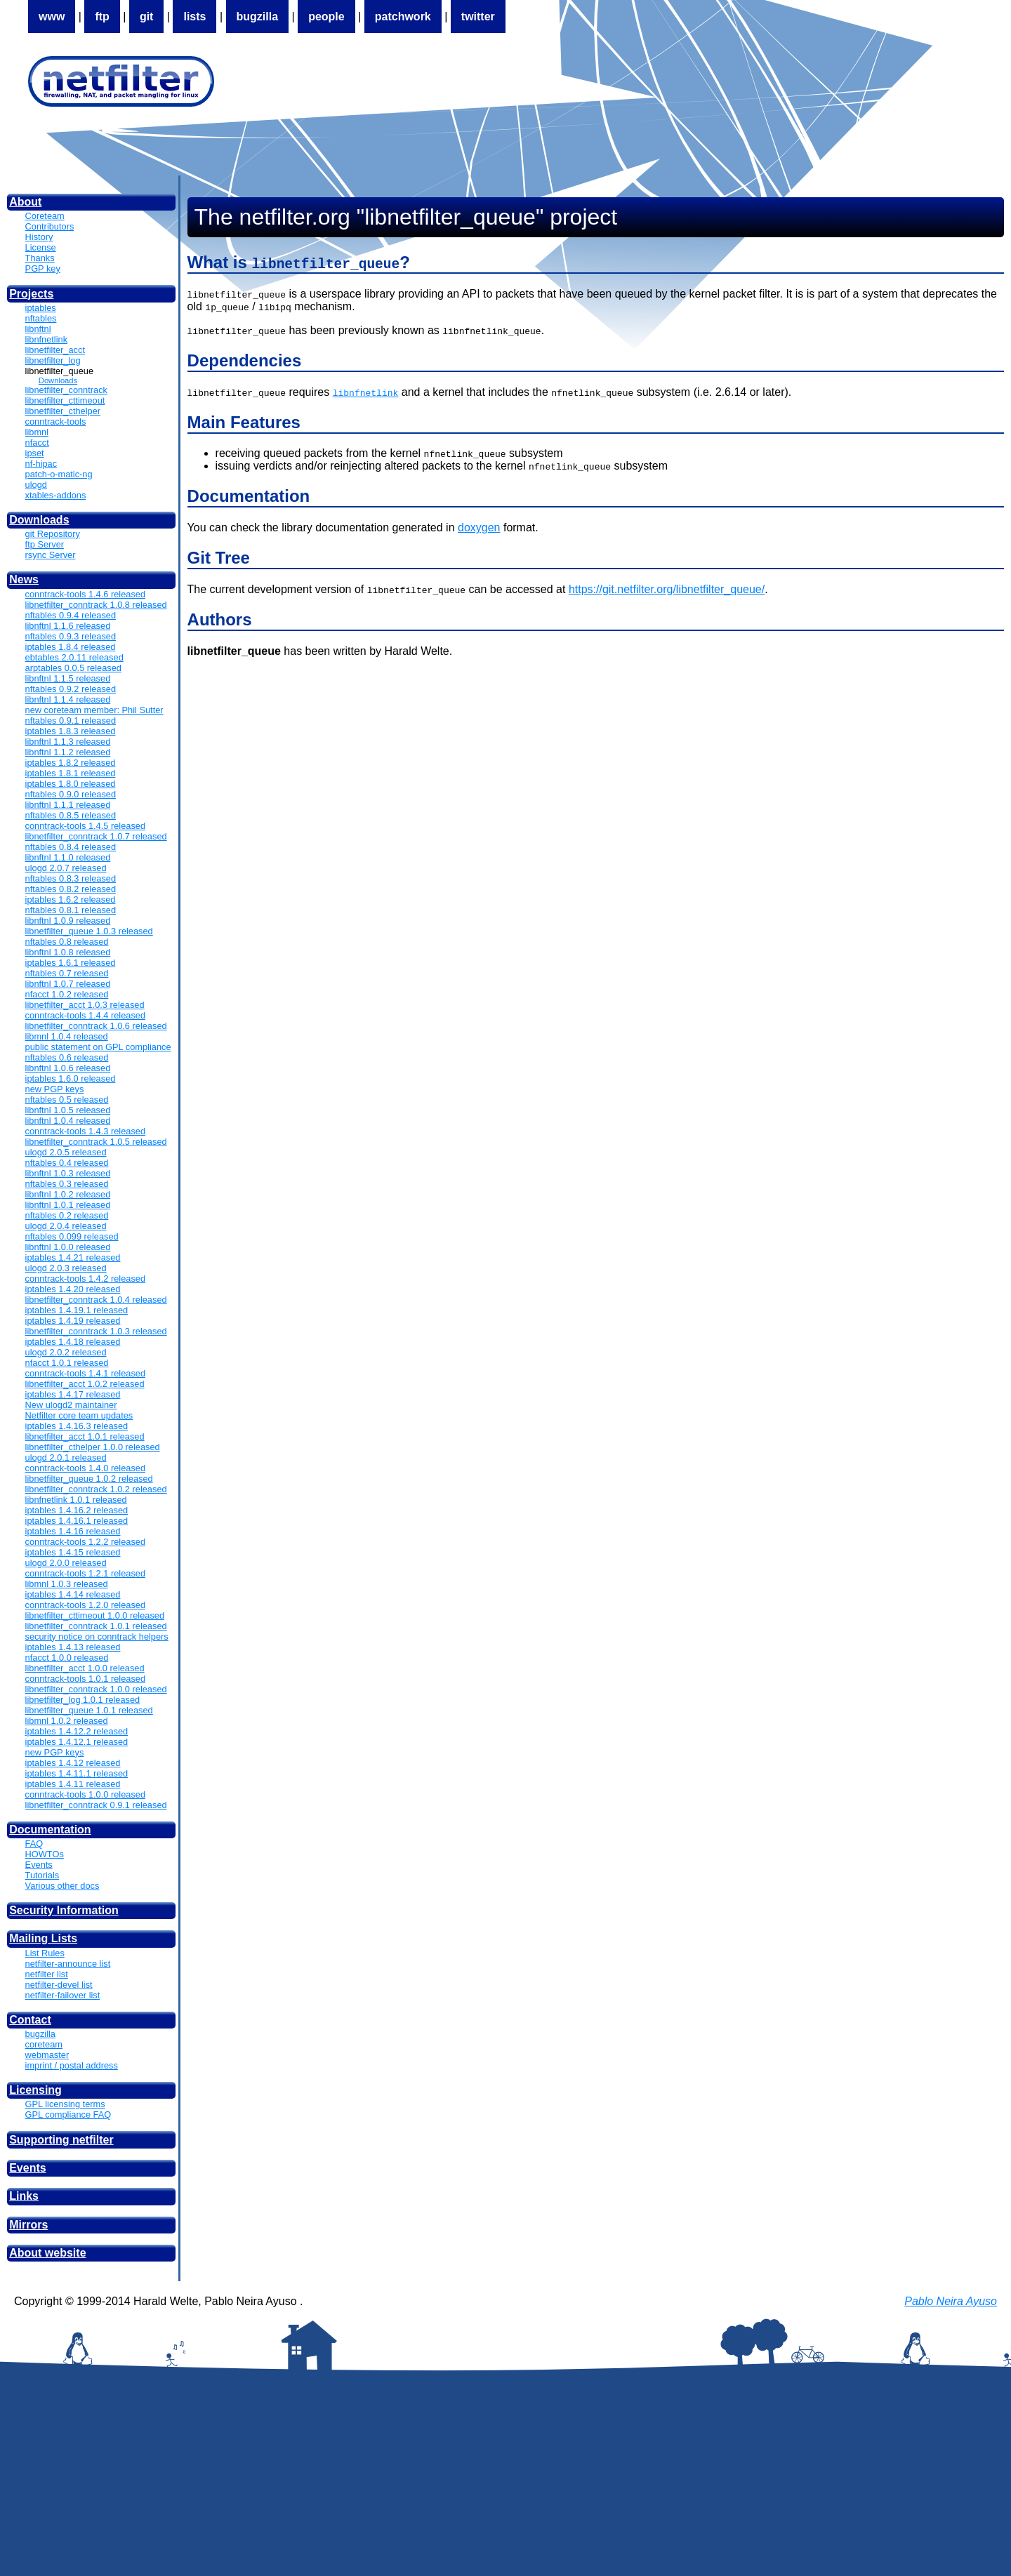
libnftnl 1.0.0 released (68, 1247)
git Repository (52, 534)
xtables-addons (55, 495)
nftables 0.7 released (67, 973)
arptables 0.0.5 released (73, 668)
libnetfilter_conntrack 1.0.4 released (96, 1299)
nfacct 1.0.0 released (67, 1657)
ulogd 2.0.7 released (66, 868)
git (147, 16)
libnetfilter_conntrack (66, 390)
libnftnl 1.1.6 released (68, 625)
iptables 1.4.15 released (73, 1552)
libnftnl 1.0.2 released (68, 1194)
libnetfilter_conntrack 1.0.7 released (96, 836)
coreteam (43, 2044)
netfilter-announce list (68, 1963)
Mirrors (28, 2225)
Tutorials (42, 1875)
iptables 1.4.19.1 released (76, 1310)
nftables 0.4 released (67, 1162)
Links (24, 2196)
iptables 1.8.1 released (70, 773)
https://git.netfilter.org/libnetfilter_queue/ (667, 589)
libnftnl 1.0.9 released (68, 920)
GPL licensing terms (65, 2104)
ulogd (36, 484)
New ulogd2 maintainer (71, 1405)
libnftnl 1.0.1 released (68, 1205)
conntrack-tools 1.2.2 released (85, 1541)
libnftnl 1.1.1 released (68, 804)
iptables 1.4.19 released (73, 1320)
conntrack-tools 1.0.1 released (85, 1678)
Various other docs (62, 1885)
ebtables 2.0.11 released (74, 657)
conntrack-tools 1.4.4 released (85, 1015)
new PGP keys (54, 1089)
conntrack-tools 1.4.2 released (85, 1278)
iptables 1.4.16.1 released (76, 1520)
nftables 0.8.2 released (70, 889)
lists (194, 16)
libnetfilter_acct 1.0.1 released (85, 1436)
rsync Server (50, 555)
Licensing (35, 2090)
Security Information (64, 1910)
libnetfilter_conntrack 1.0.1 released (96, 1626)
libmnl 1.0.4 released (66, 1036)
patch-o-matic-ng (59, 474)
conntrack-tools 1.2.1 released (85, 1573)
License (40, 247)
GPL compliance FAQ (68, 2114)
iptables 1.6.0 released (70, 1078)
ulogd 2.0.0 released (66, 1563)
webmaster (47, 2055)
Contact (30, 2020)
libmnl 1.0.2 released (66, 1720)
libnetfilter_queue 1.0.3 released (89, 931)
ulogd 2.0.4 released (66, 1226)
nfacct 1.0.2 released (67, 994)
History (39, 237)
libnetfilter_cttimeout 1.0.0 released (94, 1615)
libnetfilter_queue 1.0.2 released (89, 1478)
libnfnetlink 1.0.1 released (76, 1499)
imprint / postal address (71, 2065)
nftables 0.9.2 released (70, 689)
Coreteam (45, 216)
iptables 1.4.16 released (73, 1531)
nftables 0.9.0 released (70, 794)
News (24, 579)
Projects (31, 294)
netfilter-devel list (59, 1984)
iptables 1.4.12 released (73, 1763)
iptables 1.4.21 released (73, 1257)
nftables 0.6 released (67, 1057)
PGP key (42, 268)
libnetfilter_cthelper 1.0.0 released (92, 1447)
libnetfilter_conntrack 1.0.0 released (96, 1689)
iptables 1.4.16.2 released (76, 1510)
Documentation (50, 1829)
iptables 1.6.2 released (70, 899)
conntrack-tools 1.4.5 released (85, 826)
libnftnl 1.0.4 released (68, 1120)
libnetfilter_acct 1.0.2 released (85, 1384)
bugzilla (258, 16)
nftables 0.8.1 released (70, 910)
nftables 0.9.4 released (70, 615)
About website (47, 2253)
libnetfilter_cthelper (62, 411)
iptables (40, 308)
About (25, 202)
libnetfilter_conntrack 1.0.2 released (96, 1489)
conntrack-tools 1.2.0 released (85, 1605)
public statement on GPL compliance (98, 1047)
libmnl (36, 432)
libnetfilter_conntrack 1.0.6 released (96, 1026)
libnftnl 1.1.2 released (68, 752)
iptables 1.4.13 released (73, 1647)
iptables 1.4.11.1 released (76, 1773)
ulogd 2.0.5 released (66, 1152)
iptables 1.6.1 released (70, 962)
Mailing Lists (43, 1938)
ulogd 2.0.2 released (66, 1352)
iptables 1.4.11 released (73, 1784)
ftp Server (44, 544)
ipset (34, 453)
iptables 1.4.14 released (73, 1594)
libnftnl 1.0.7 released (68, 983)
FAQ (34, 1843)
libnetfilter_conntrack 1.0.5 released (96, 1141)
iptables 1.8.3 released (70, 731)
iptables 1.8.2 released (70, 762)
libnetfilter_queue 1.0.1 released (89, 1710)
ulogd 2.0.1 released (66, 1457)
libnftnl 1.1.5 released (68, 678)
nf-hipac (41, 463)
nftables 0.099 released (72, 1236)
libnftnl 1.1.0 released (68, 857)
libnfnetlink (46, 339)
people (326, 16)
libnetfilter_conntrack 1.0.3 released (96, 1331)
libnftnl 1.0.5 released (68, 1110)
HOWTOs (44, 1854)
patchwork (403, 16)
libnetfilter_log (53, 360)
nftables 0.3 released (67, 1184)
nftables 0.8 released (67, 941)
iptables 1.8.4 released (70, 647)
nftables (41, 318)
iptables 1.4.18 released (73, 1341)
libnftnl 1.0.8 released (68, 952)
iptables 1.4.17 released (73, 1394)
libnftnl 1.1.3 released (68, 741)
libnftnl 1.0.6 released (68, 1068)
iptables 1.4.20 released (73, 1289)
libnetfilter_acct (55, 350)
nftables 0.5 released (67, 1099)
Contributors (49, 226)
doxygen (479, 527)
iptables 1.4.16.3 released (76, 1426)
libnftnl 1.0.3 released (68, 1173)
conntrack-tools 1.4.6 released (85, 594)
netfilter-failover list (62, 1995)
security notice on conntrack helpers (96, 1636)
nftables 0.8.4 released (70, 847)
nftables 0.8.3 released (70, 878)
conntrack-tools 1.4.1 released (85, 1373)
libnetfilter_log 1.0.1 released (82, 1699)
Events (39, 1864)
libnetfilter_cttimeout (65, 400)
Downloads (58, 380)
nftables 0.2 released (67, 1215)
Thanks (40, 258)
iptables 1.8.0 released (70, 783)
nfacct (37, 442)
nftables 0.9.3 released (70, 636)
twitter (478, 16)
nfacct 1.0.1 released (67, 1362)
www (52, 16)
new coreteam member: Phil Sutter (94, 710)
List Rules (45, 1953)
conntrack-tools (55, 421)
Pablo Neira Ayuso (950, 2301)
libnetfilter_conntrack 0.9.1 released (96, 1805)
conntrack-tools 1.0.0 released (85, 1794)
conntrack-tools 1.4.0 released (85, 1468)
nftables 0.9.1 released (70, 720)
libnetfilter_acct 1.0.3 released (85, 1005)
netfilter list (46, 1974)
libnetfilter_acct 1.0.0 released (85, 1668)
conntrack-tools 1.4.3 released (85, 1131)
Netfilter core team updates (79, 1415)
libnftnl (38, 329)
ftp (102, 16)
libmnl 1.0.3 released (66, 1584)
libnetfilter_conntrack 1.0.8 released (96, 604)
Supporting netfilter (61, 2140)
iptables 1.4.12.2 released (76, 1731)
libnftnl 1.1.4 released (68, 699)
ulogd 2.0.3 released (66, 1268)
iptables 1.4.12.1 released (76, 1742)
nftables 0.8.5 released (70, 815)
